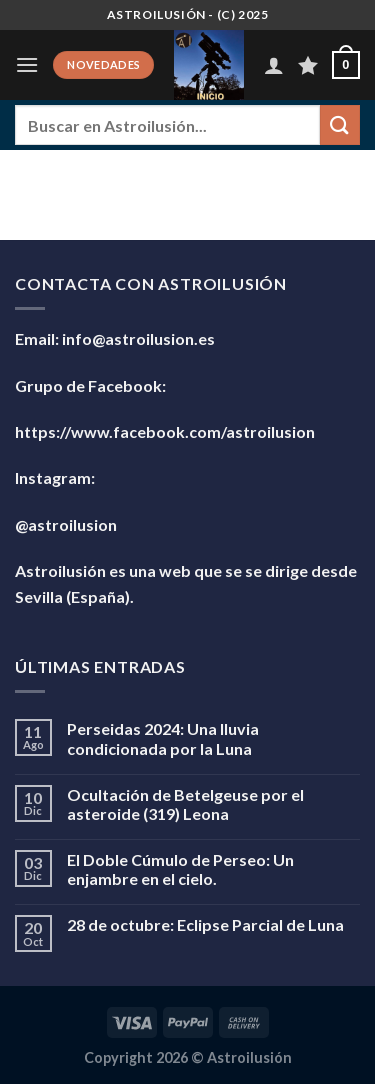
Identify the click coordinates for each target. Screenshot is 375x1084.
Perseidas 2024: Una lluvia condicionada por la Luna (163, 738)
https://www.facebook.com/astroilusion (165, 431)
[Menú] (27, 64)
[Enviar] (340, 124)
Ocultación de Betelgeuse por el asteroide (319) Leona (185, 804)
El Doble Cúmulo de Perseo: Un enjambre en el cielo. (180, 869)
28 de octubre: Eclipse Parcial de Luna (205, 924)
